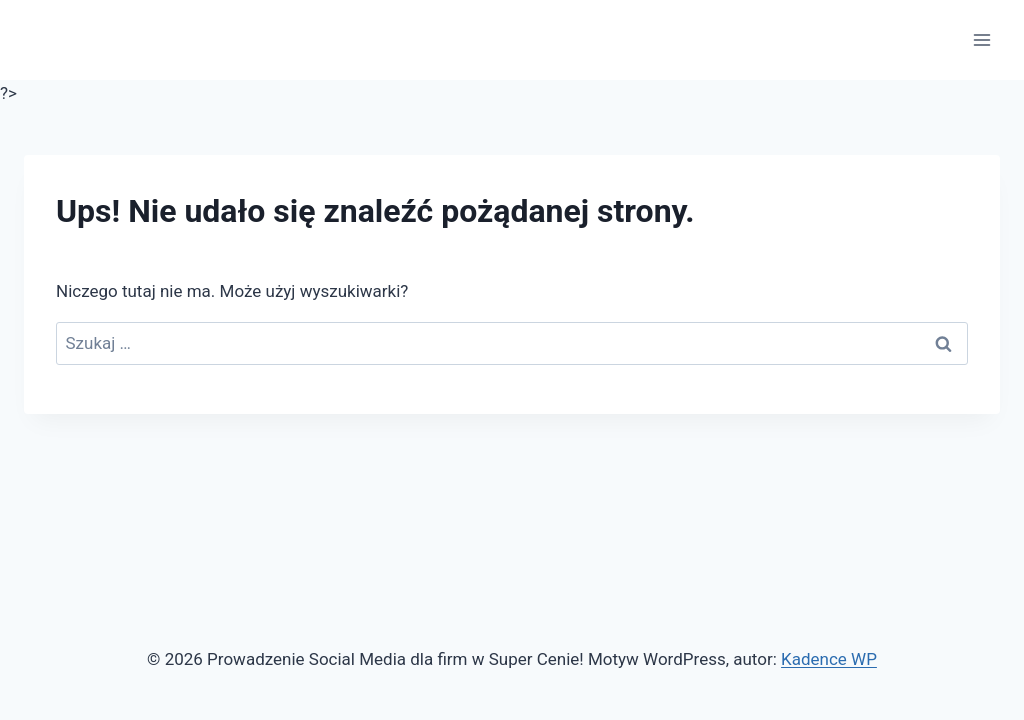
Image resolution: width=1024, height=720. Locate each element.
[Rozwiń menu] (981, 39)
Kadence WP (829, 659)
